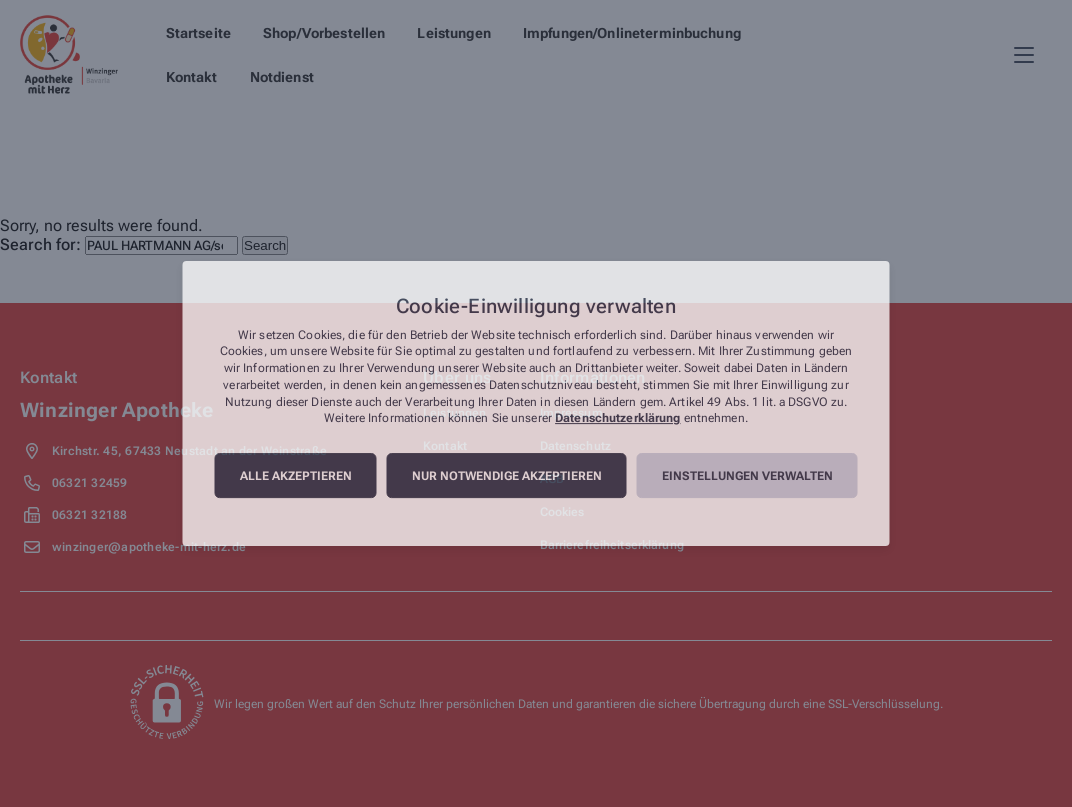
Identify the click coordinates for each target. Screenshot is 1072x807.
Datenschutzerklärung (617, 419)
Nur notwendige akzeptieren (507, 476)
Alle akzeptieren (296, 476)
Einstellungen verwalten (747, 476)
